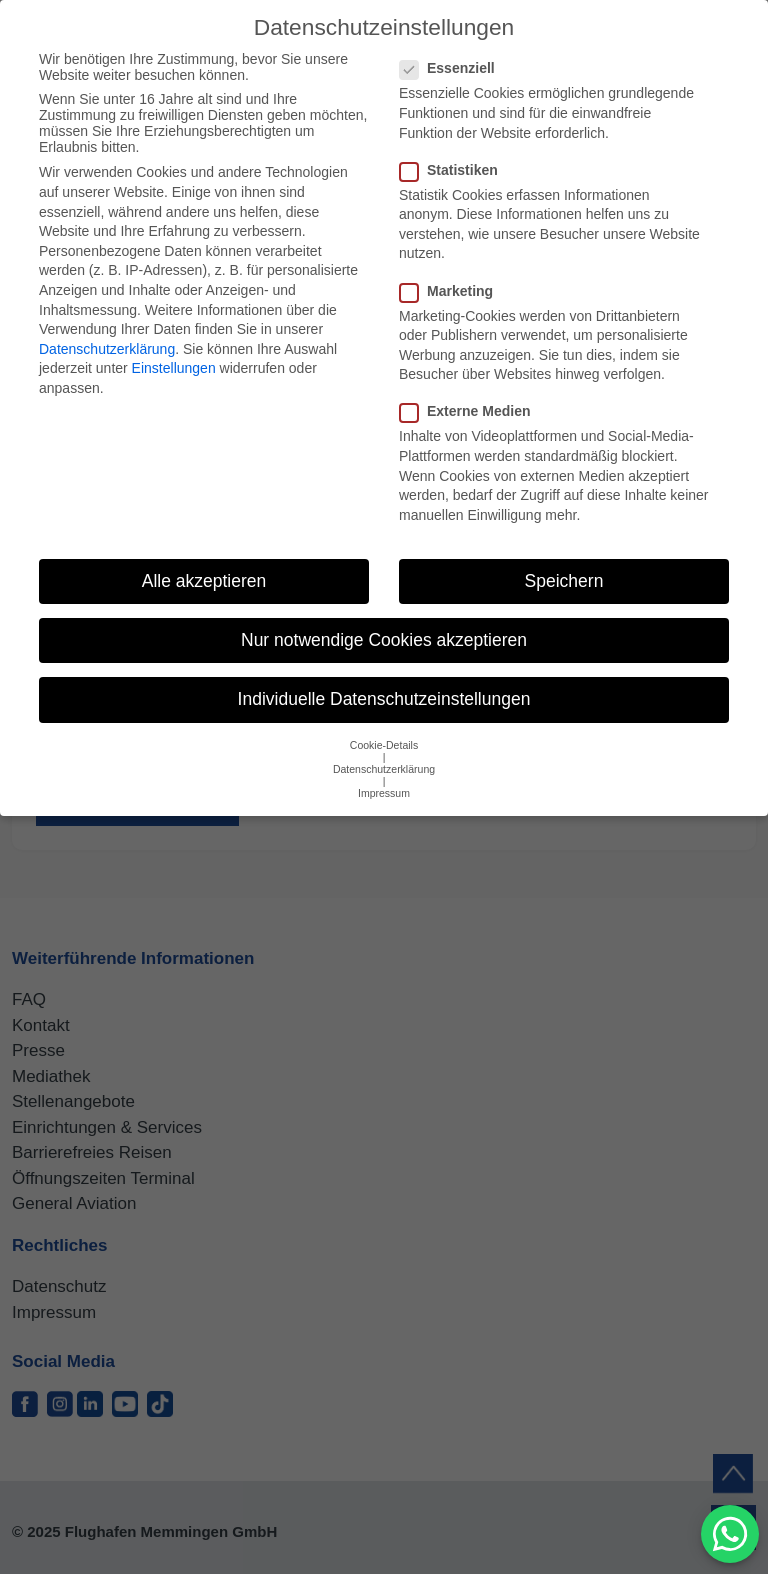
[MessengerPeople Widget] (730, 1534)
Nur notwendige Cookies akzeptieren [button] (384, 640)
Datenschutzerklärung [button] (384, 769)
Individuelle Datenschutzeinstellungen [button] (384, 699)
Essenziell (453, 68)
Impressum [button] (384, 793)
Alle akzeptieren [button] (204, 581)
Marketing (452, 291)
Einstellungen (174, 368)
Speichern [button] (564, 581)
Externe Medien (471, 411)
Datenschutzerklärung (107, 349)
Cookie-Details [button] (384, 745)
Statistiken (455, 170)
